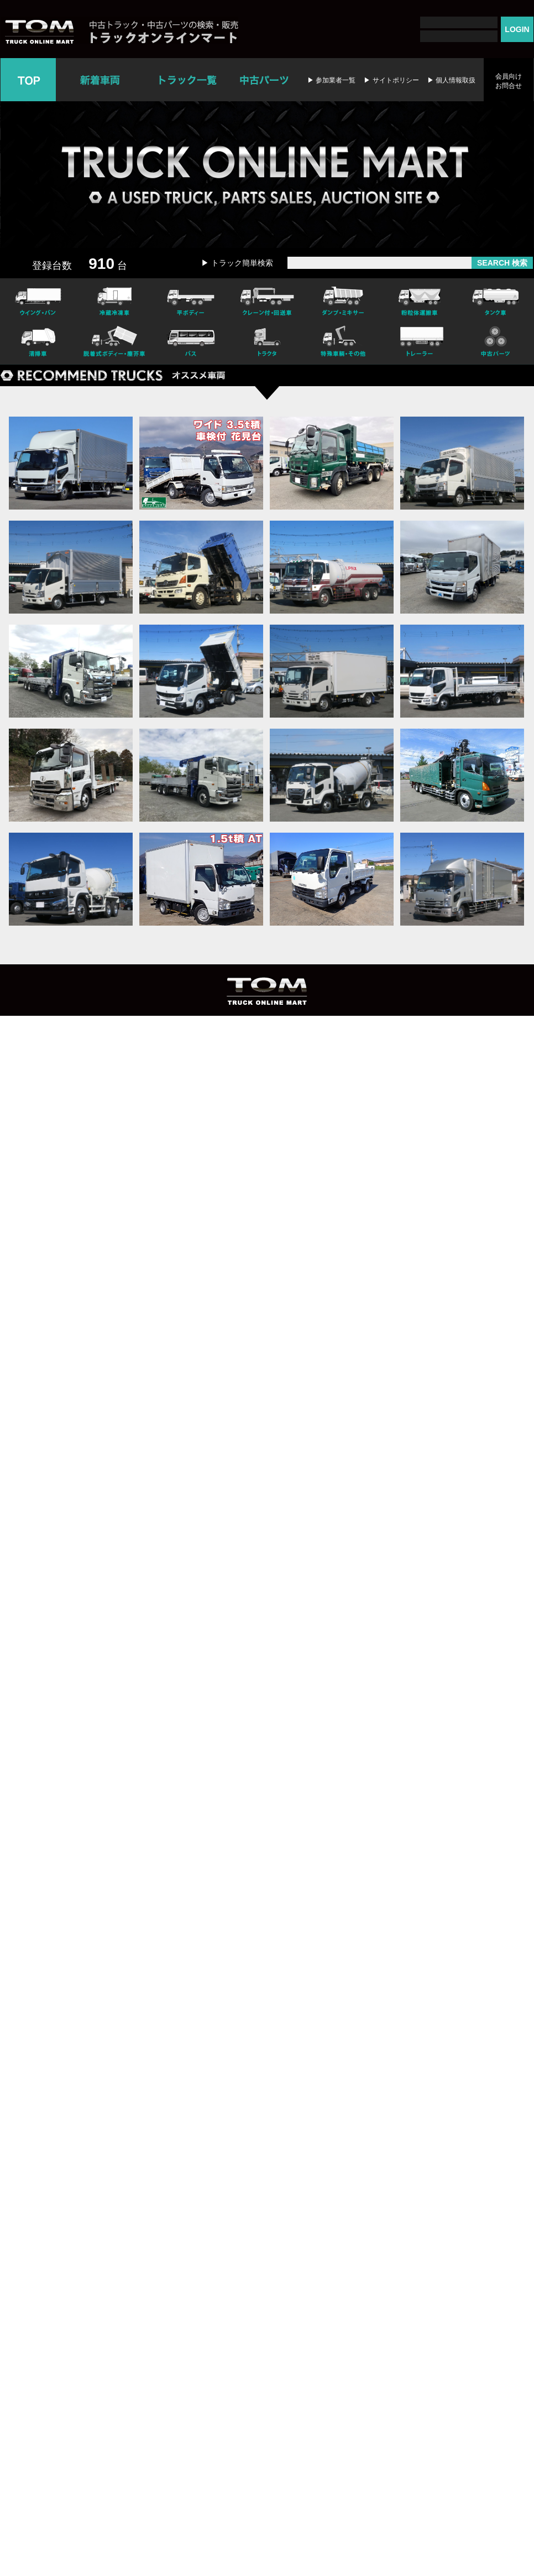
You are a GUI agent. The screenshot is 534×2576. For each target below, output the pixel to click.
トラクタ (267, 343)
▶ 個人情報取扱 (451, 80)
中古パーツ (264, 79)
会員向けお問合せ (508, 81)
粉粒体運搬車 (419, 299)
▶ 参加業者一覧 (331, 80)
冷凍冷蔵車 (114, 299)
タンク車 (496, 299)
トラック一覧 (187, 79)
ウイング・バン (38, 299)
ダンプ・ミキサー (343, 299)
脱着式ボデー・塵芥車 (114, 343)
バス (191, 343)
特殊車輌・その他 (343, 343)
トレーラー (419, 343)
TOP (28, 79)
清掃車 (38, 343)
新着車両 (101, 79)
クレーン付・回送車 (267, 299)
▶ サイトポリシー (391, 80)
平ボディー (191, 299)
